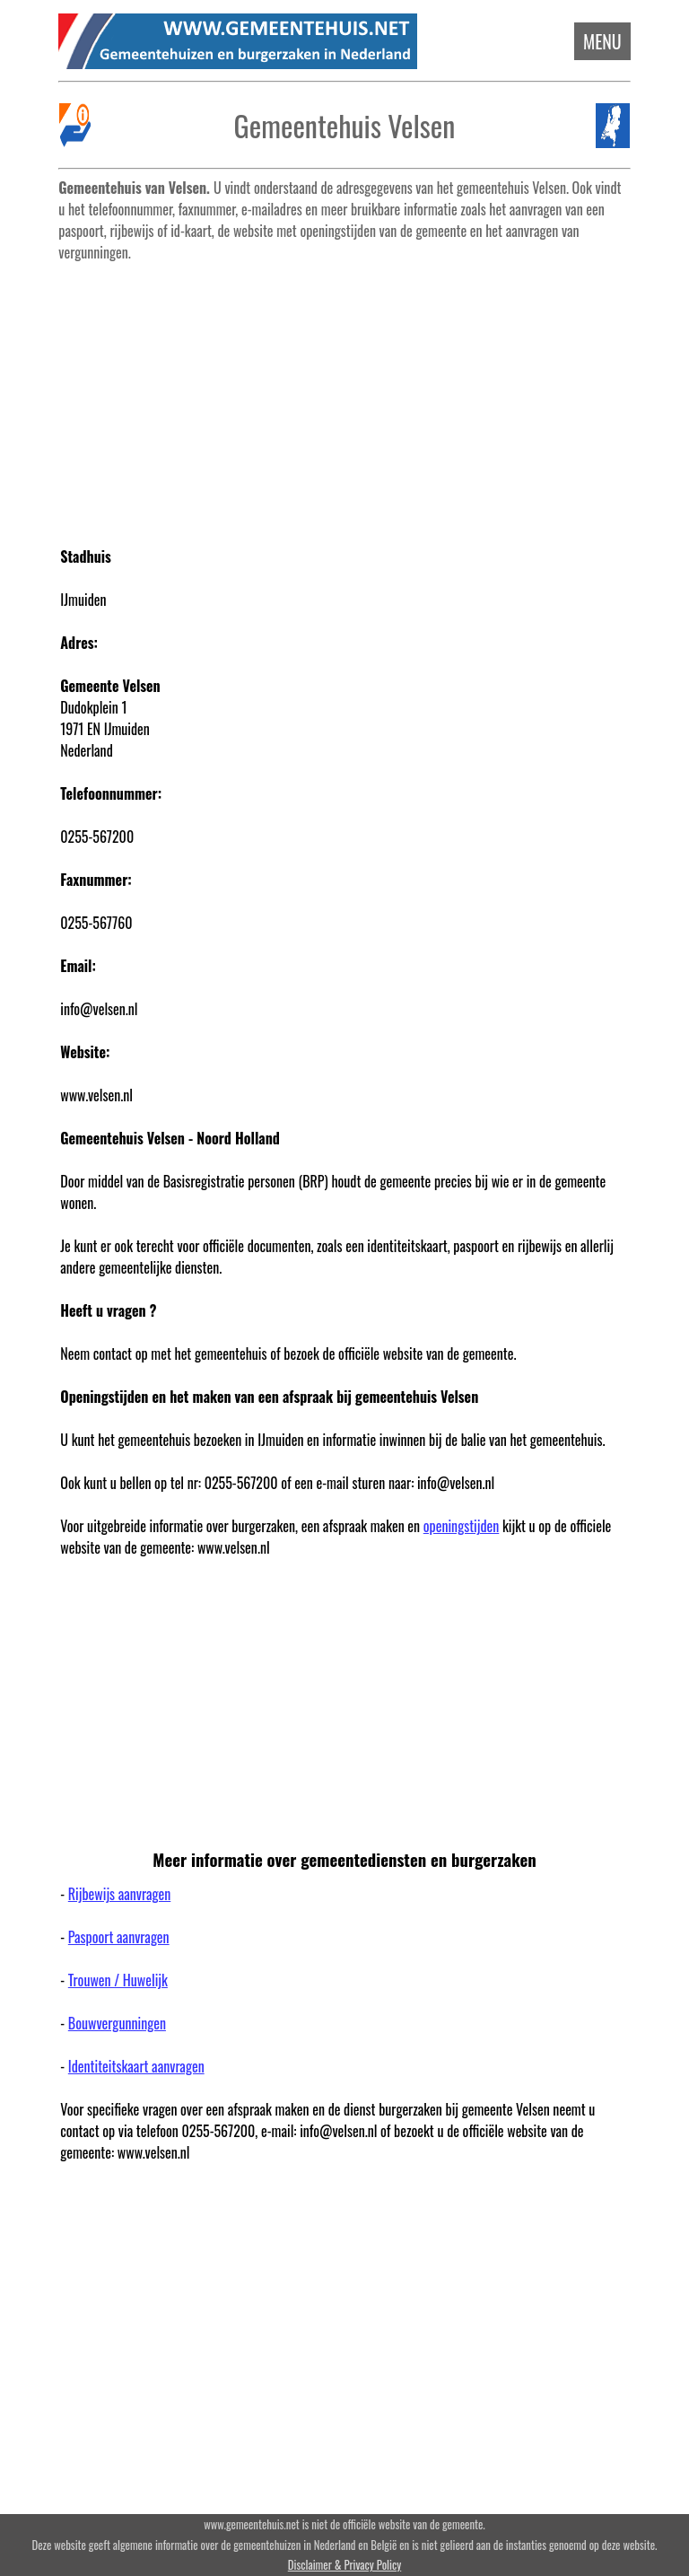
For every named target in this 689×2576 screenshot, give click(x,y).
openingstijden (461, 1526)
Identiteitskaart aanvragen (136, 2066)
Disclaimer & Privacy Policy (344, 2564)
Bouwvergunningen (117, 2023)
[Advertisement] (345, 395)
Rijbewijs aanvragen (119, 1894)
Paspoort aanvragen (119, 1937)
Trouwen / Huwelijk (118, 1980)
